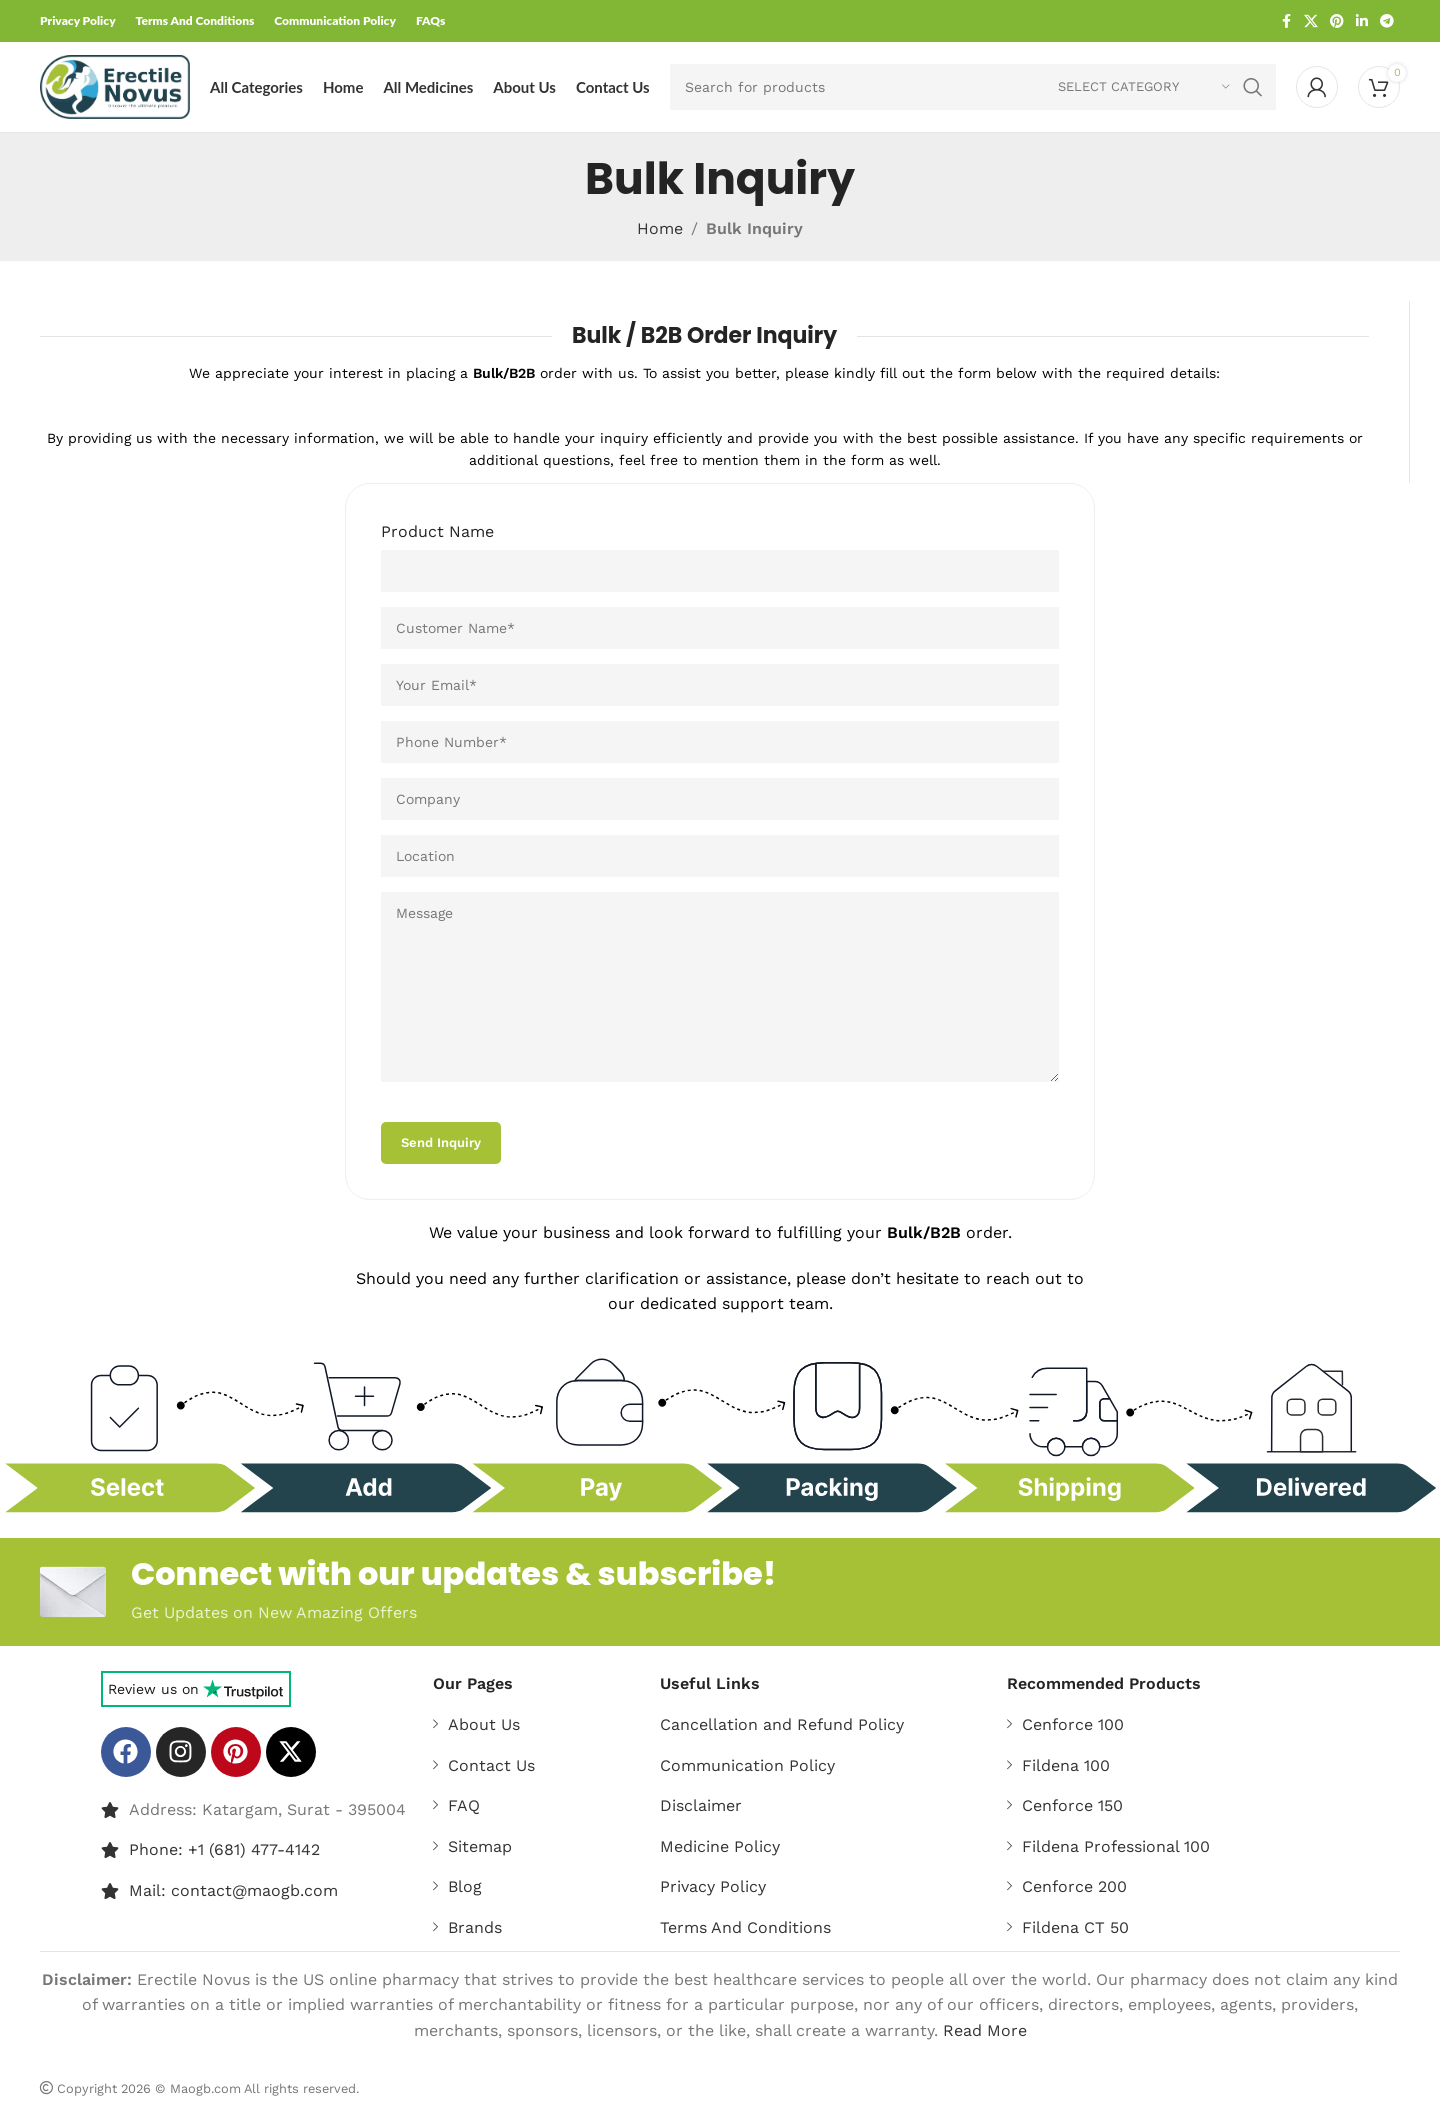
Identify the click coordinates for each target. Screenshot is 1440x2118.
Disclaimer (701, 1805)
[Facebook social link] (1286, 21)
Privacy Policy (713, 1886)
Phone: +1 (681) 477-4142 (224, 1849)
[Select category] (1144, 87)
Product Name (437, 531)
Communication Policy (747, 1765)
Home (660, 228)
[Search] (973, 87)
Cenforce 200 (1074, 1886)
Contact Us (491, 1765)
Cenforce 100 (1073, 1724)
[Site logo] (115, 85)
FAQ (464, 1805)
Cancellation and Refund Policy (782, 1724)
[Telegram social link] (1387, 21)
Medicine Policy (720, 1846)
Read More (985, 2030)
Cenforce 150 (1072, 1805)
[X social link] (1311, 21)
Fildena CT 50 (1075, 1927)
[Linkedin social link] (1362, 21)
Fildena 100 (1066, 1765)
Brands (475, 1927)
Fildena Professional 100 (1116, 1846)
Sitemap (480, 1846)
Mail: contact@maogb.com (233, 1890)
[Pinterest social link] (1337, 21)
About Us (484, 1724)
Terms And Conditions (745, 1927)
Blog (465, 1886)
